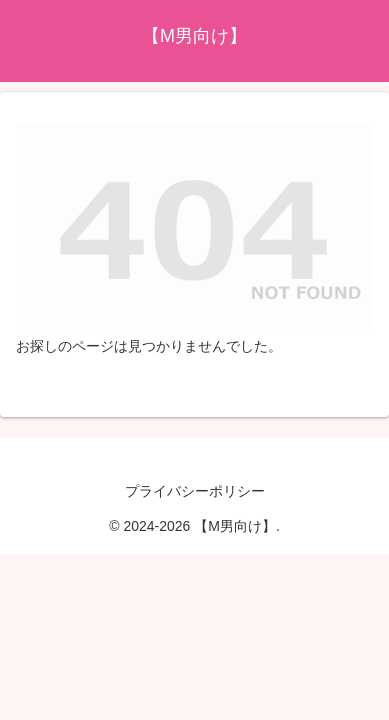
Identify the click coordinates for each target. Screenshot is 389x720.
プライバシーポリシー (195, 491)
